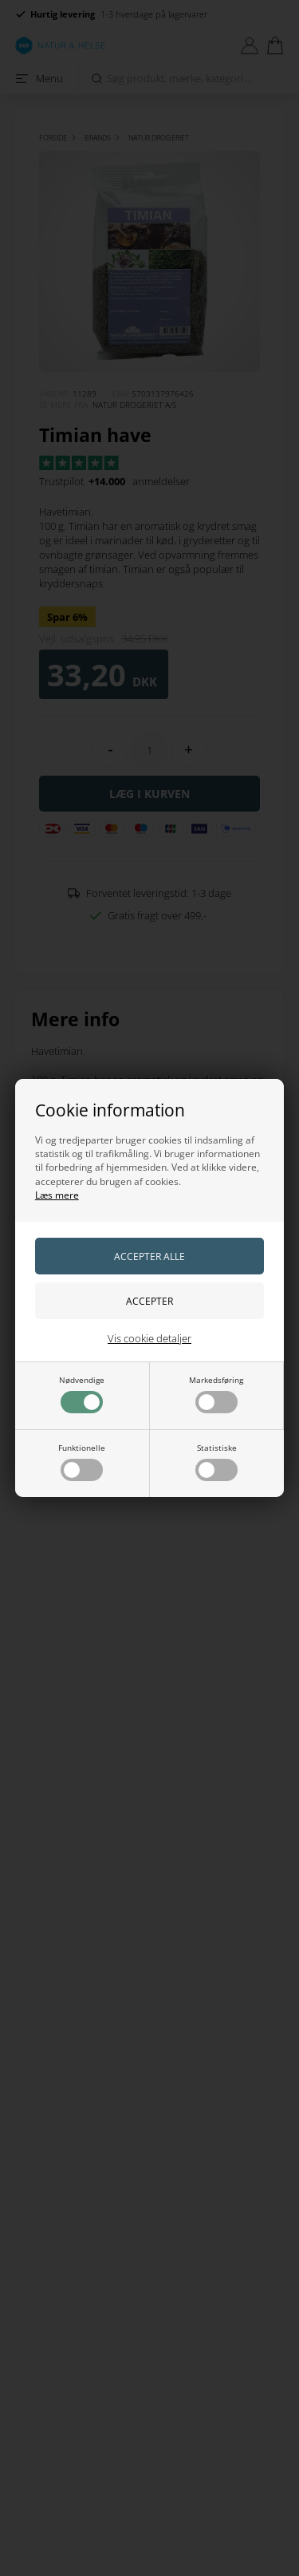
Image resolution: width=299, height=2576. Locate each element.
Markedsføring (216, 1393)
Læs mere (57, 1195)
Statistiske (216, 1461)
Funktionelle (81, 1461)
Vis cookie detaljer (149, 1338)
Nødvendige (81, 1393)
